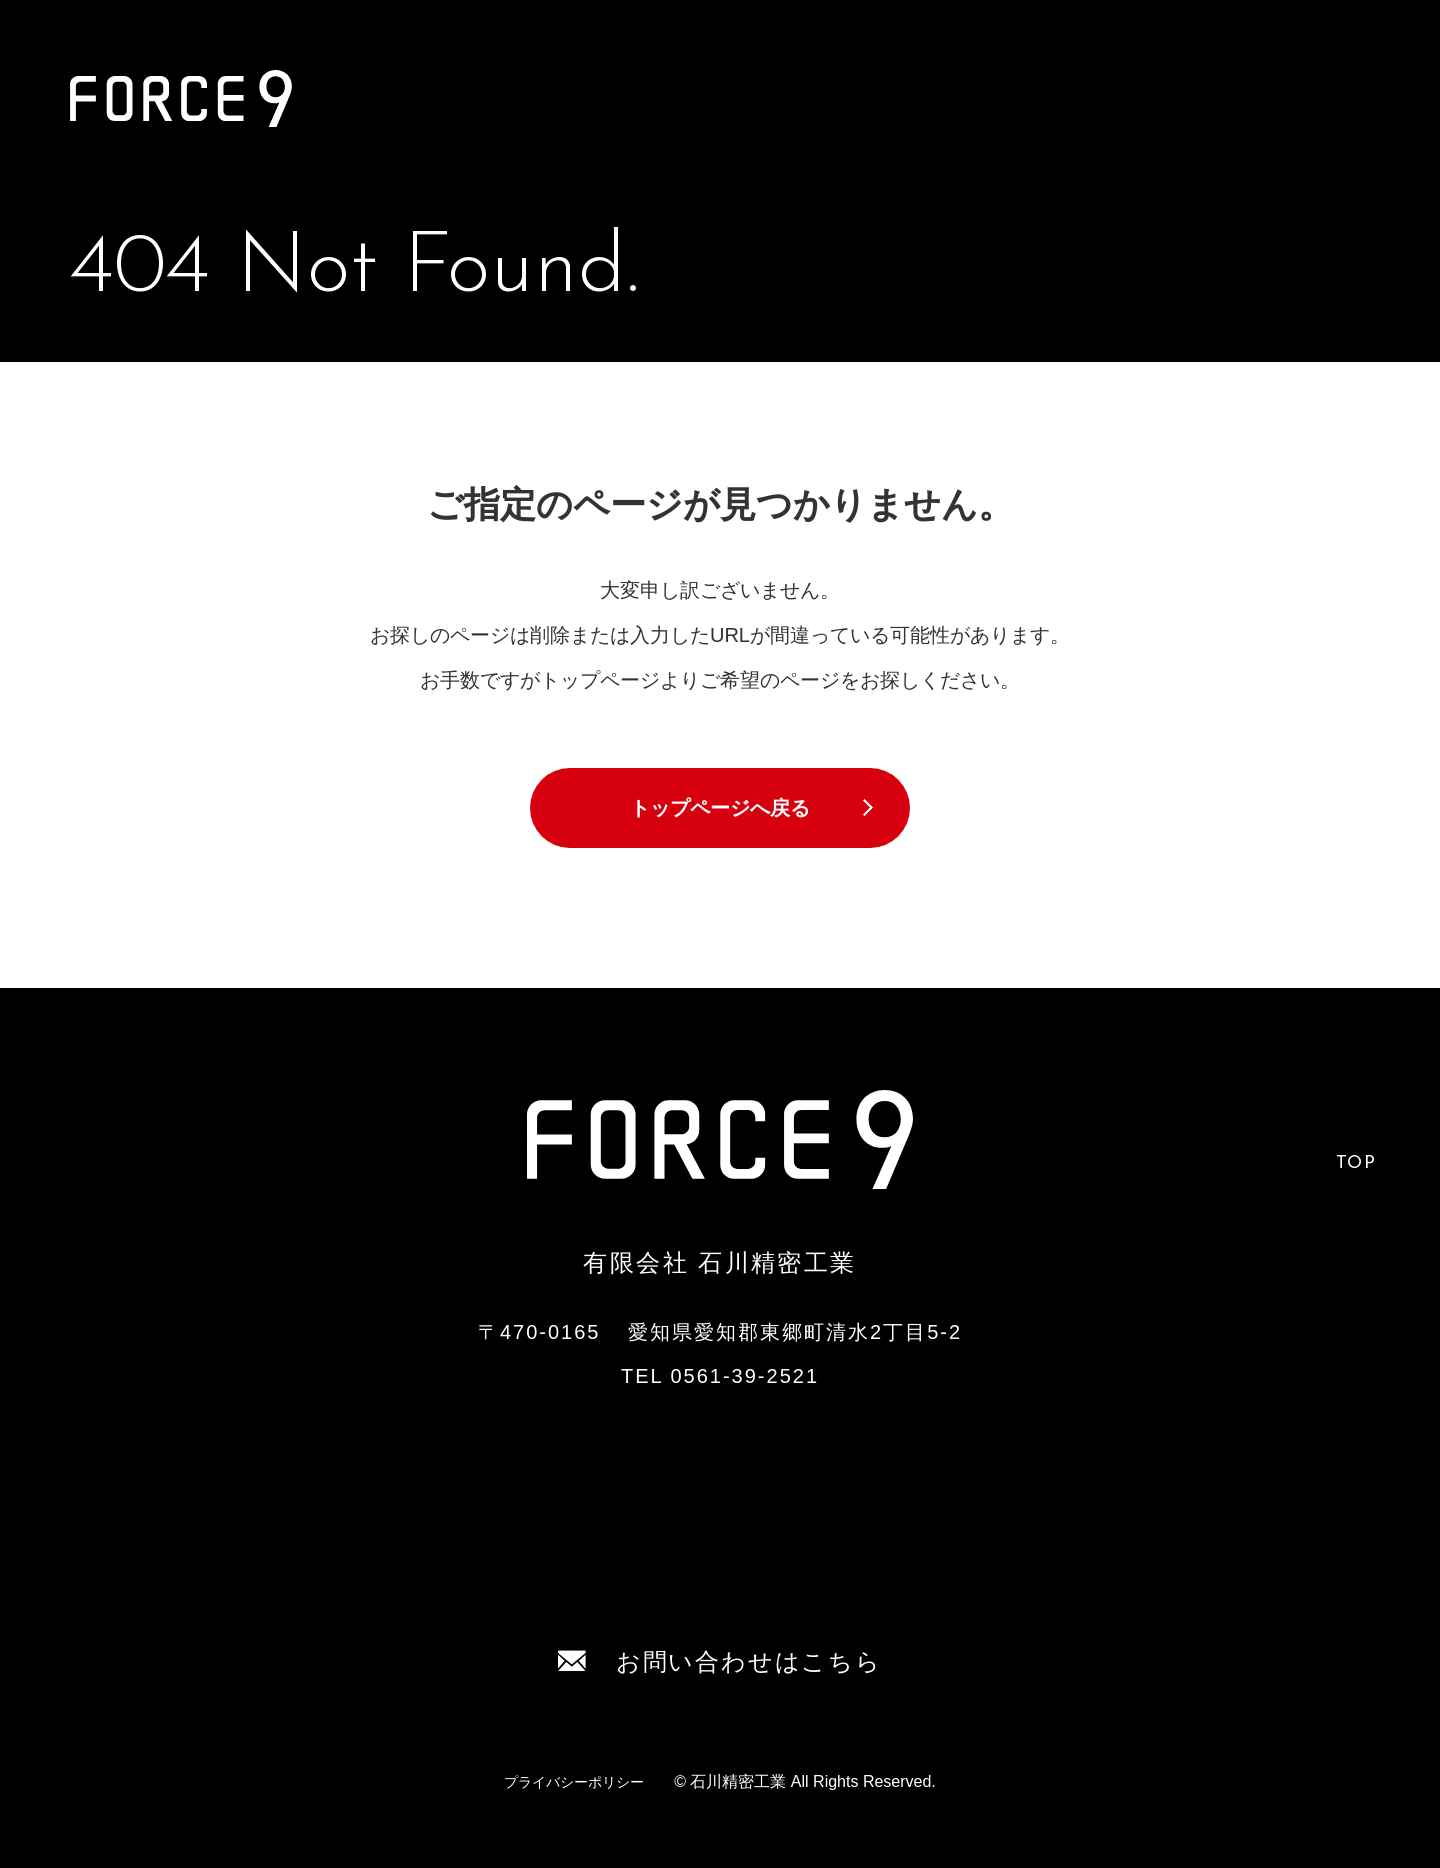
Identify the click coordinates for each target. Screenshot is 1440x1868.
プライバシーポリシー (574, 1782)
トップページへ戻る (720, 808)
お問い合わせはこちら (719, 1662)
